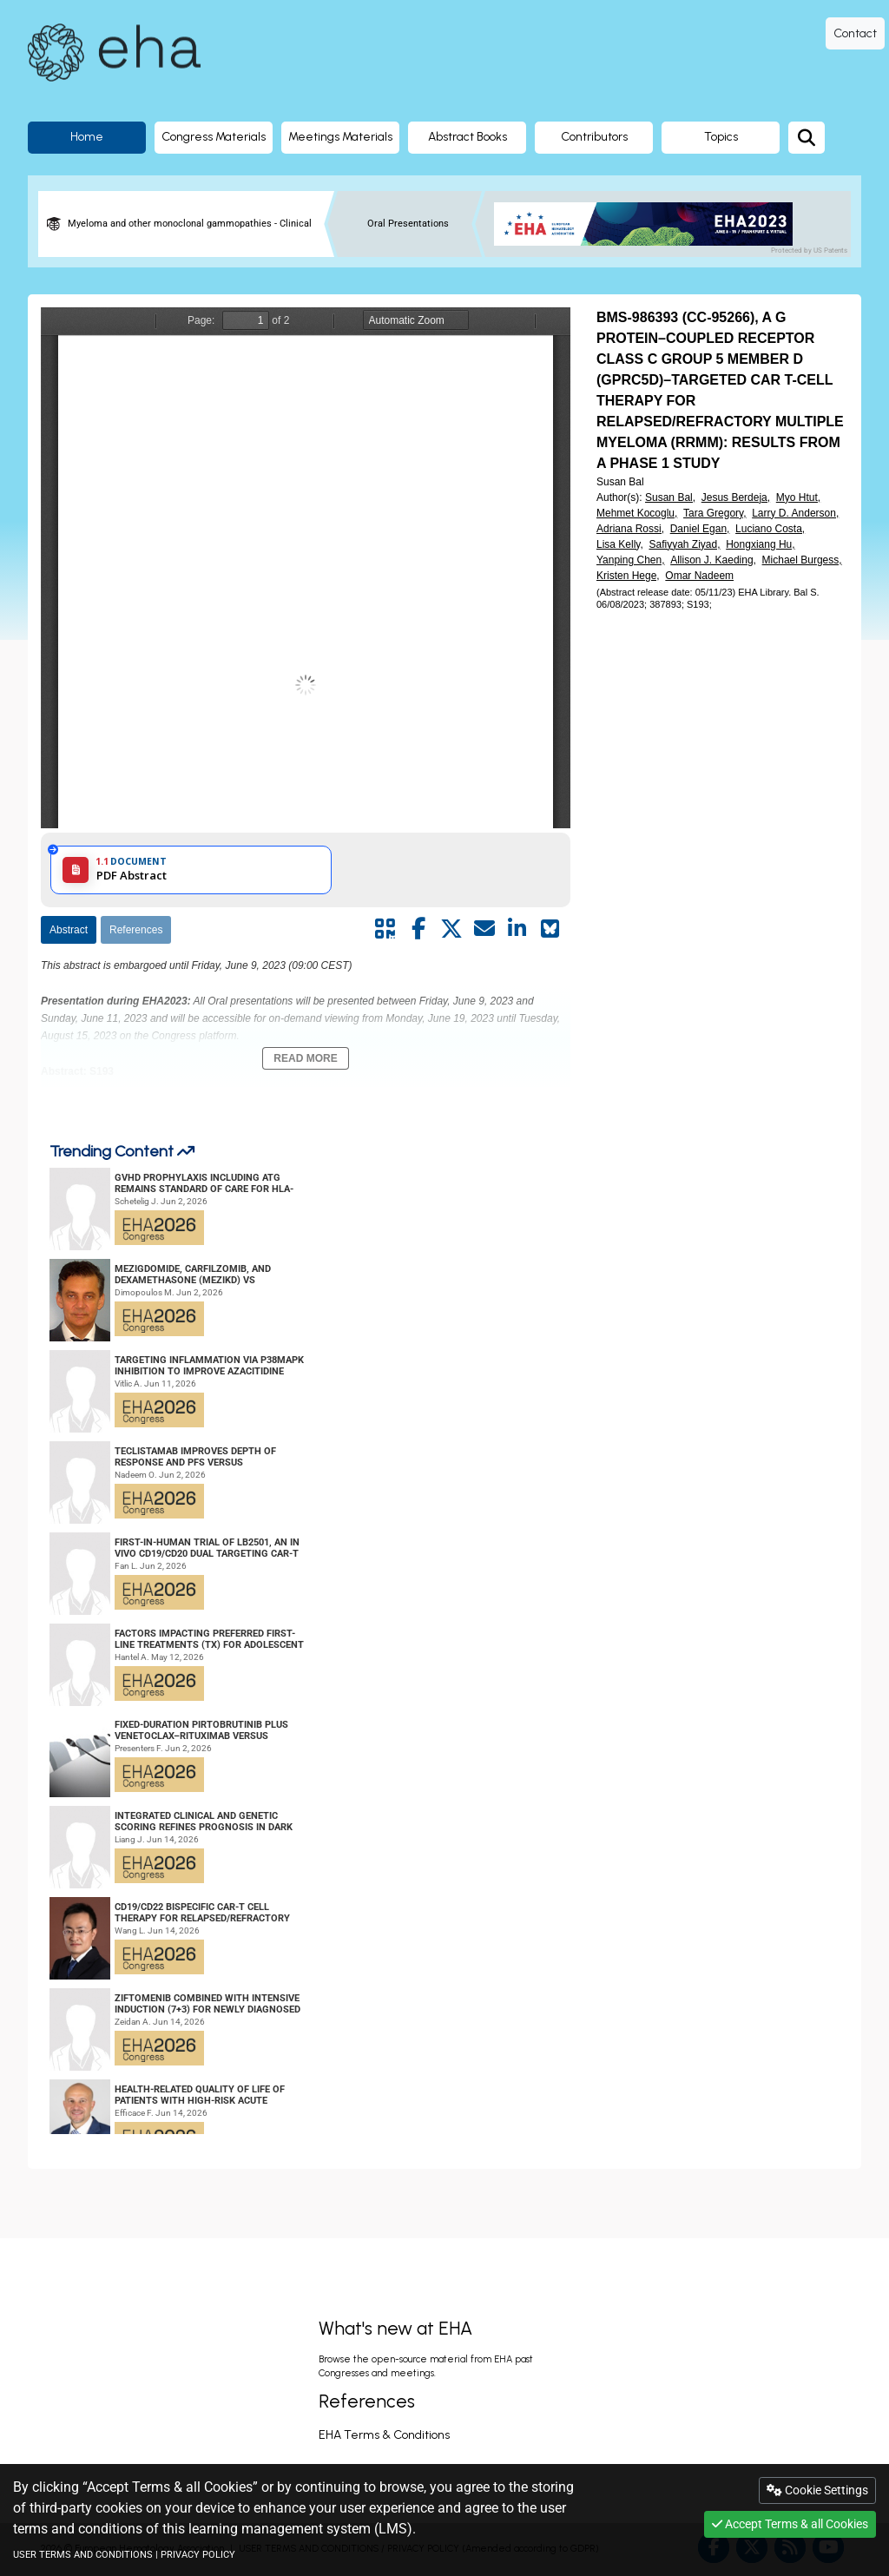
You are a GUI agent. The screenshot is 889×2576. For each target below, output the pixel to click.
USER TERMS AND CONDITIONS (83, 2554)
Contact (855, 33)
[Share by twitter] (451, 929)
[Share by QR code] (385, 929)
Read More (305, 1058)
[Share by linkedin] (517, 929)
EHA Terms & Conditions (384, 2435)
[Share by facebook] (418, 929)
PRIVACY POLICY (198, 2554)
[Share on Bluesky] (550, 929)
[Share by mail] (484, 929)
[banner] (649, 224)
